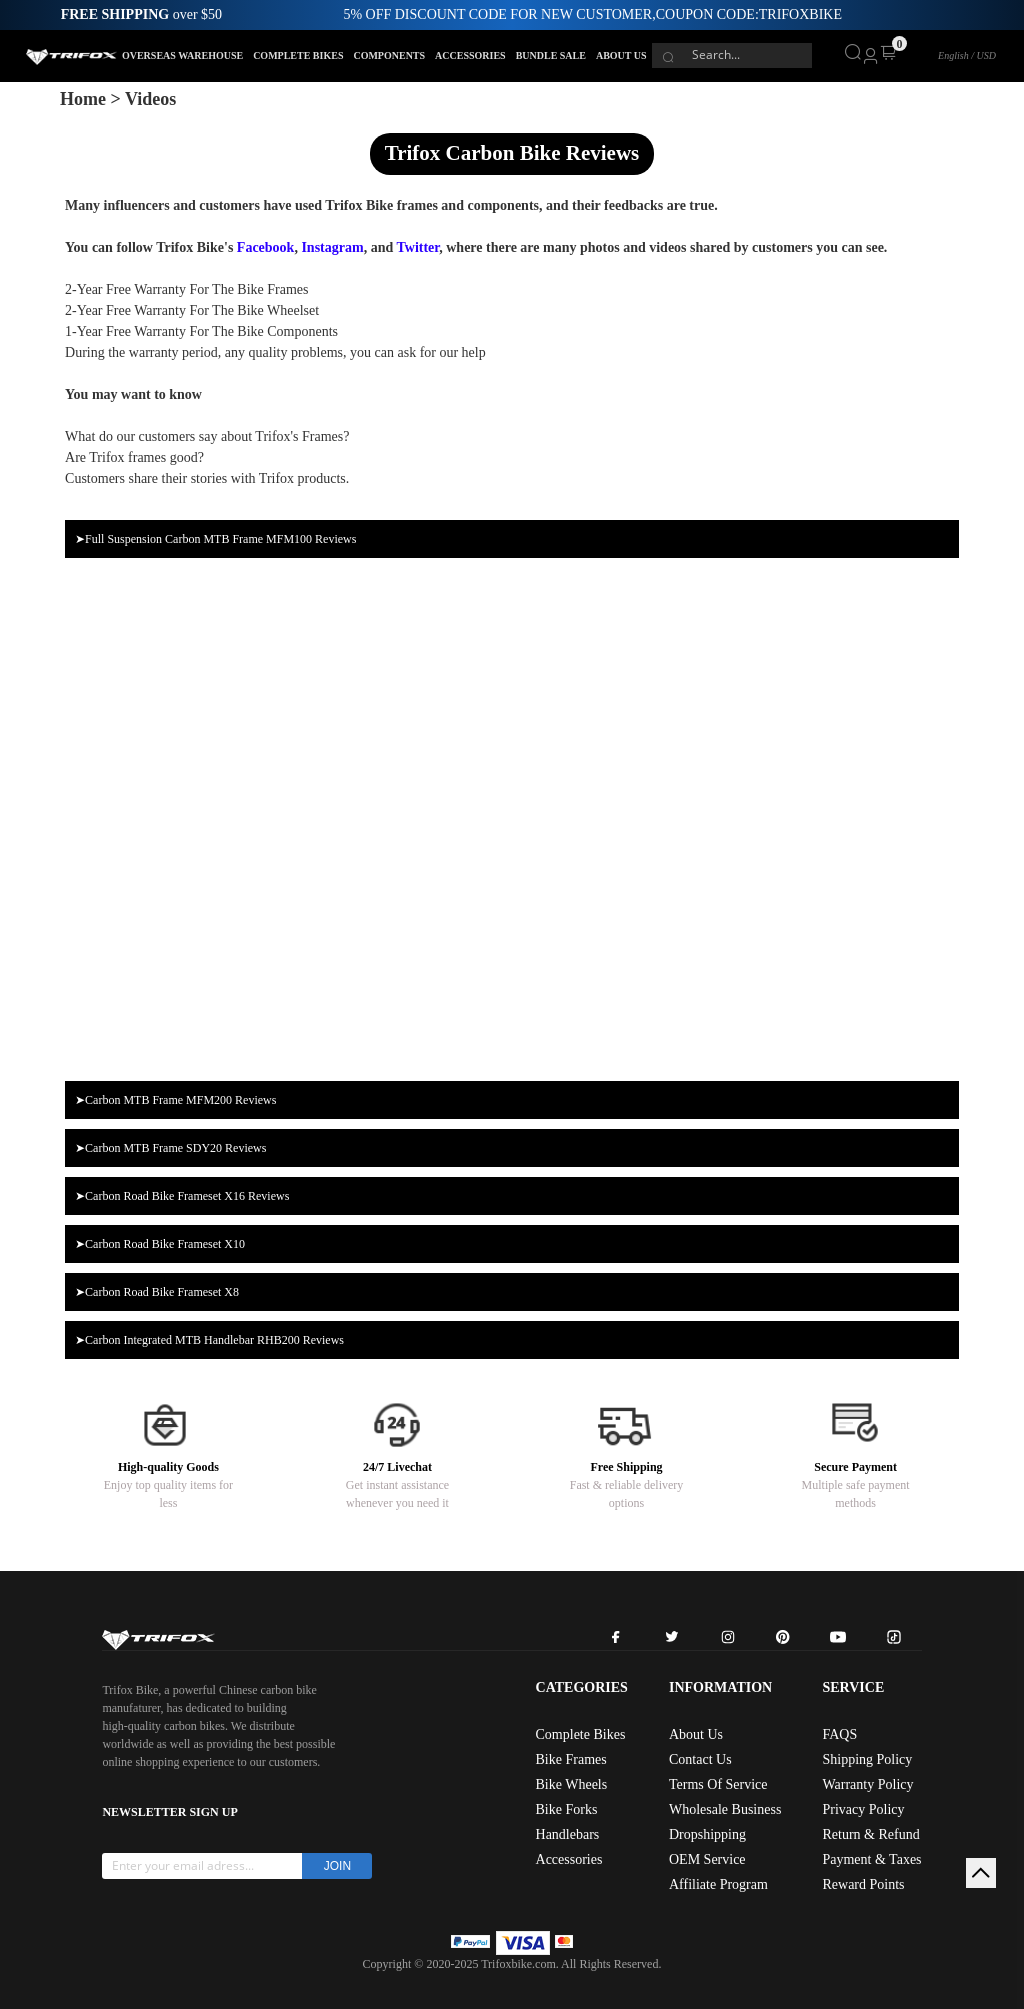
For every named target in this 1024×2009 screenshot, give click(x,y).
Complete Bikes (581, 1734)
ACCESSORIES (470, 55)
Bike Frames (571, 1759)
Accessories (569, 1859)
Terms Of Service (718, 1784)
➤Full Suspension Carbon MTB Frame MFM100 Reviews (215, 539)
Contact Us (700, 1759)
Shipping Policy (867, 1759)
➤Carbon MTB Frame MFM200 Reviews (175, 1100)
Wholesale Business (725, 1809)
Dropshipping (707, 1834)
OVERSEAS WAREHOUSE (182, 55)
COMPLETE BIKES (298, 55)
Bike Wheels (572, 1784)
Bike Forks (567, 1809)
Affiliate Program (718, 1884)
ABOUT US (621, 55)
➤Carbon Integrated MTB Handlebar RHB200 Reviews (209, 1340)
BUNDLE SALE (551, 55)
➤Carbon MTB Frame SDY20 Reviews (170, 1148)
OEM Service (707, 1859)
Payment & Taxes (871, 1859)
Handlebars (568, 1834)
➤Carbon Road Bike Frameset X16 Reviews (182, 1196)
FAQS (839, 1734)
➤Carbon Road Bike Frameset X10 (160, 1244)
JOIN (337, 1866)
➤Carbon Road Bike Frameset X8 (157, 1292)
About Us (696, 1734)
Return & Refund (870, 1834)
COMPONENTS (389, 55)
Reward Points (863, 1884)
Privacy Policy (863, 1809)
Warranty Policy (867, 1784)
